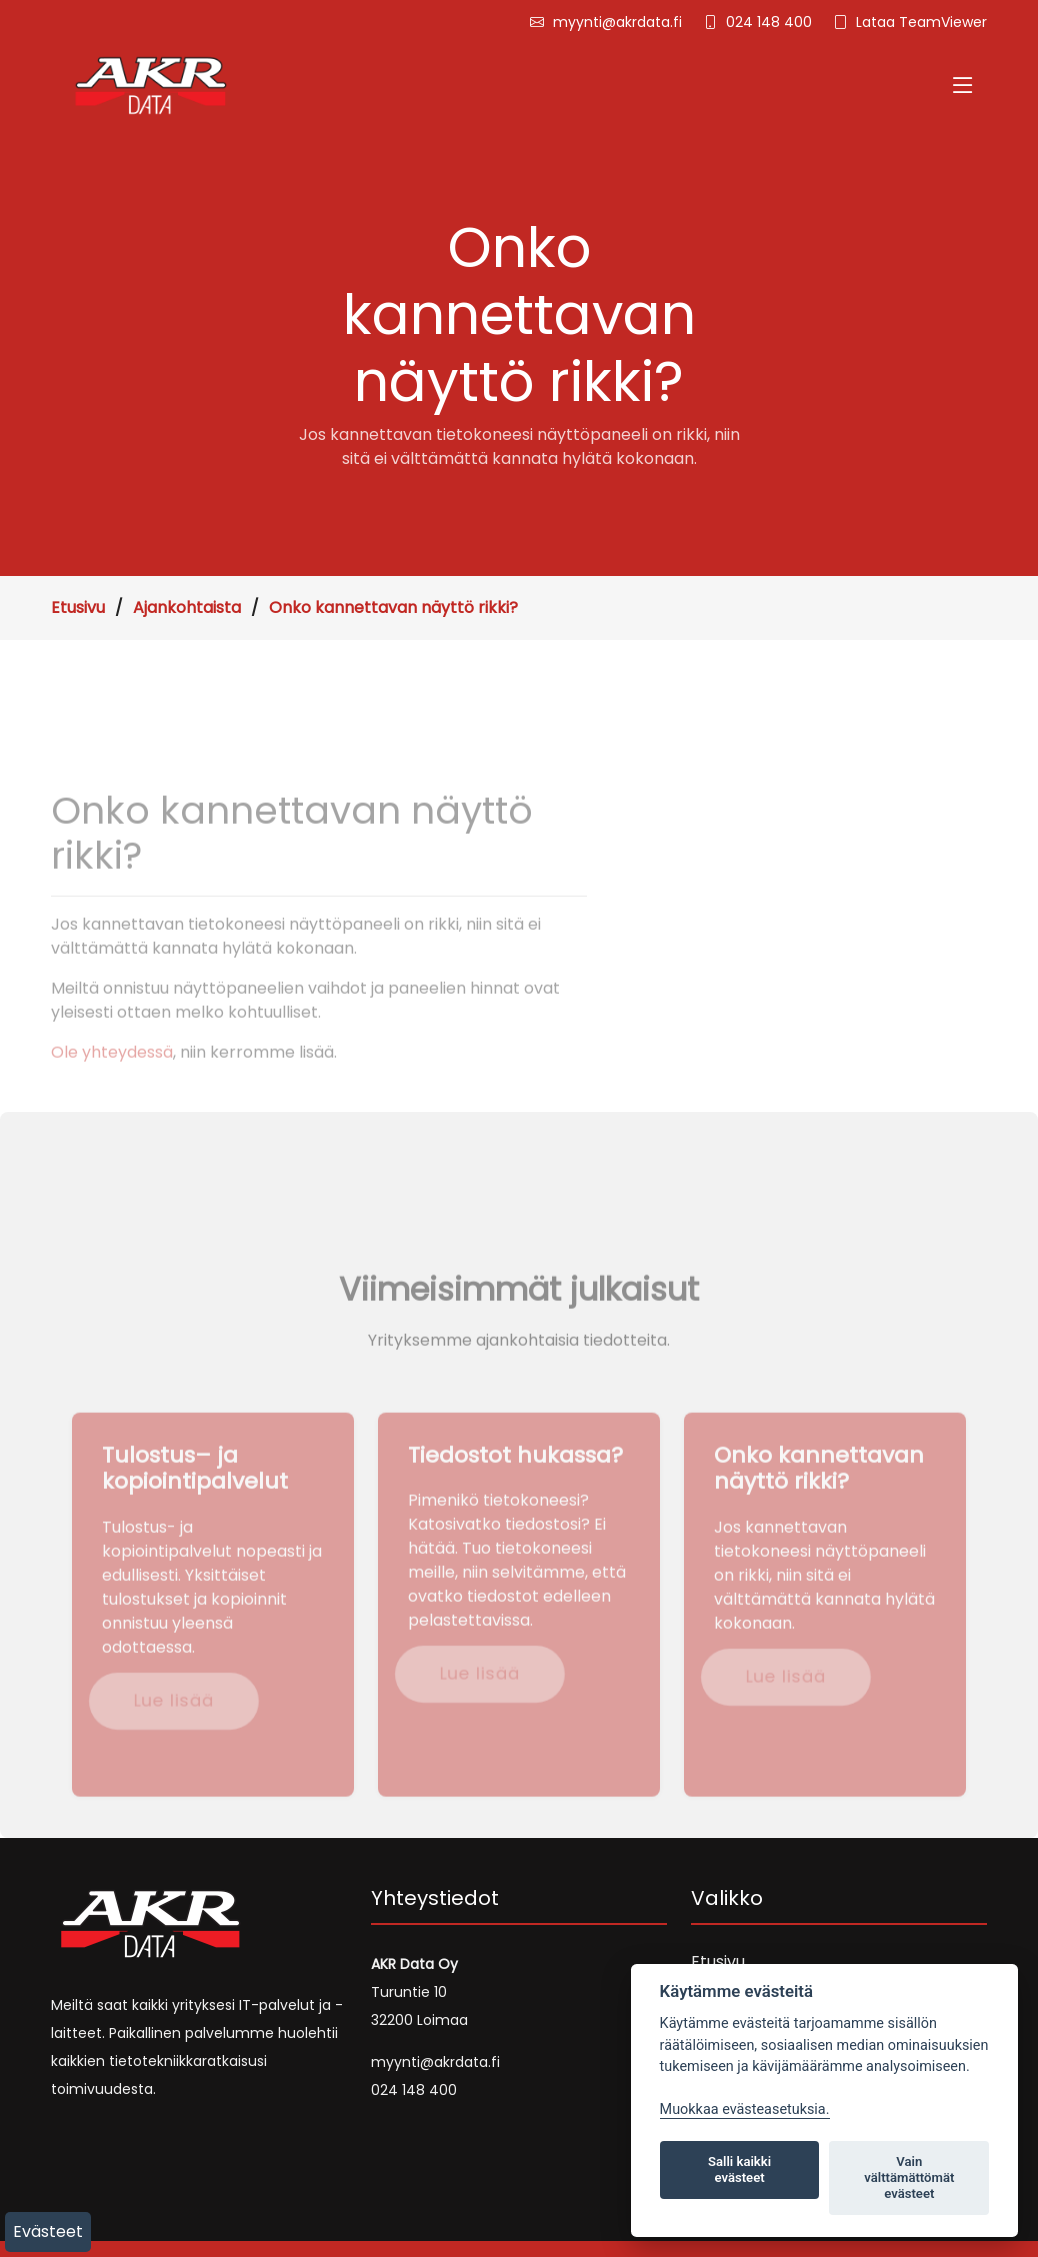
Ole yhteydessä (112, 1076)
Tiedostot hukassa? (515, 1479)
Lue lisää (172, 1724)
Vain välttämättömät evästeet (909, 2177)
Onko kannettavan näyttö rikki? (393, 607)
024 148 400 (769, 22)
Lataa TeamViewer (921, 22)
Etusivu (78, 607)
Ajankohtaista (187, 607)
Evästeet (48, 2231)
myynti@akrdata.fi (617, 22)
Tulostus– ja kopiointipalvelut (195, 1492)
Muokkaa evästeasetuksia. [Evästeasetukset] (745, 2109)
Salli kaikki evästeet (739, 2169)
